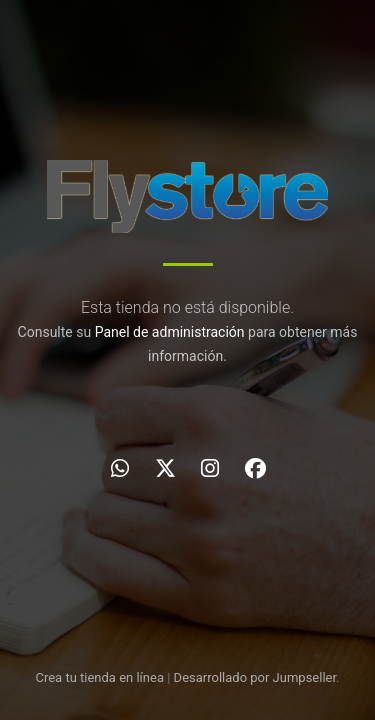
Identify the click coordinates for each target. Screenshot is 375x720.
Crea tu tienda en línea (101, 677)
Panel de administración (170, 332)
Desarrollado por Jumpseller (255, 677)
